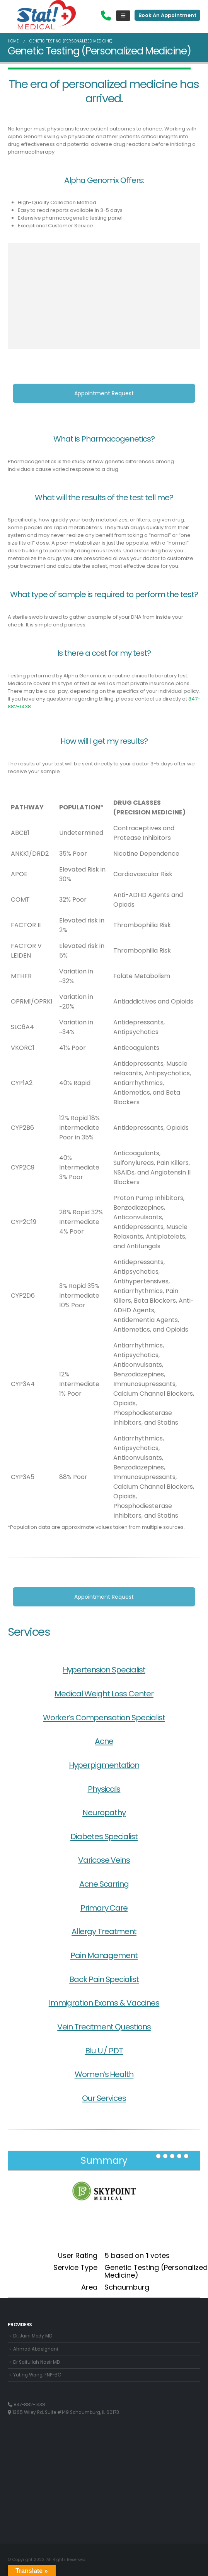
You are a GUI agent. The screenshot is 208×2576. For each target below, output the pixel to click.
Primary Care (104, 1907)
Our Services (104, 2098)
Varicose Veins (104, 1860)
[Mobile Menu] (123, 15)
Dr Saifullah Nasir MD (36, 2362)
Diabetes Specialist (104, 1836)
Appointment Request (104, 393)
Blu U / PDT (104, 2050)
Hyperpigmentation (104, 1765)
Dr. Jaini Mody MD (32, 2336)
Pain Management (104, 1955)
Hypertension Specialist (104, 1669)
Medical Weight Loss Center (104, 1693)
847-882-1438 (26, 2405)
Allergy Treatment (104, 1931)
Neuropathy (104, 1812)
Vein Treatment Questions (104, 2026)
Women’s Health (104, 2074)
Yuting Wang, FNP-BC (37, 2375)
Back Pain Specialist (104, 1979)
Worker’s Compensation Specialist (104, 1717)
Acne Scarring (104, 1884)
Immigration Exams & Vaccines (104, 2002)
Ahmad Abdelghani (35, 2349)
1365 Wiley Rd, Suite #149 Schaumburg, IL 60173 (63, 2412)
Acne (104, 1741)
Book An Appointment (167, 15)
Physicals (104, 1789)
